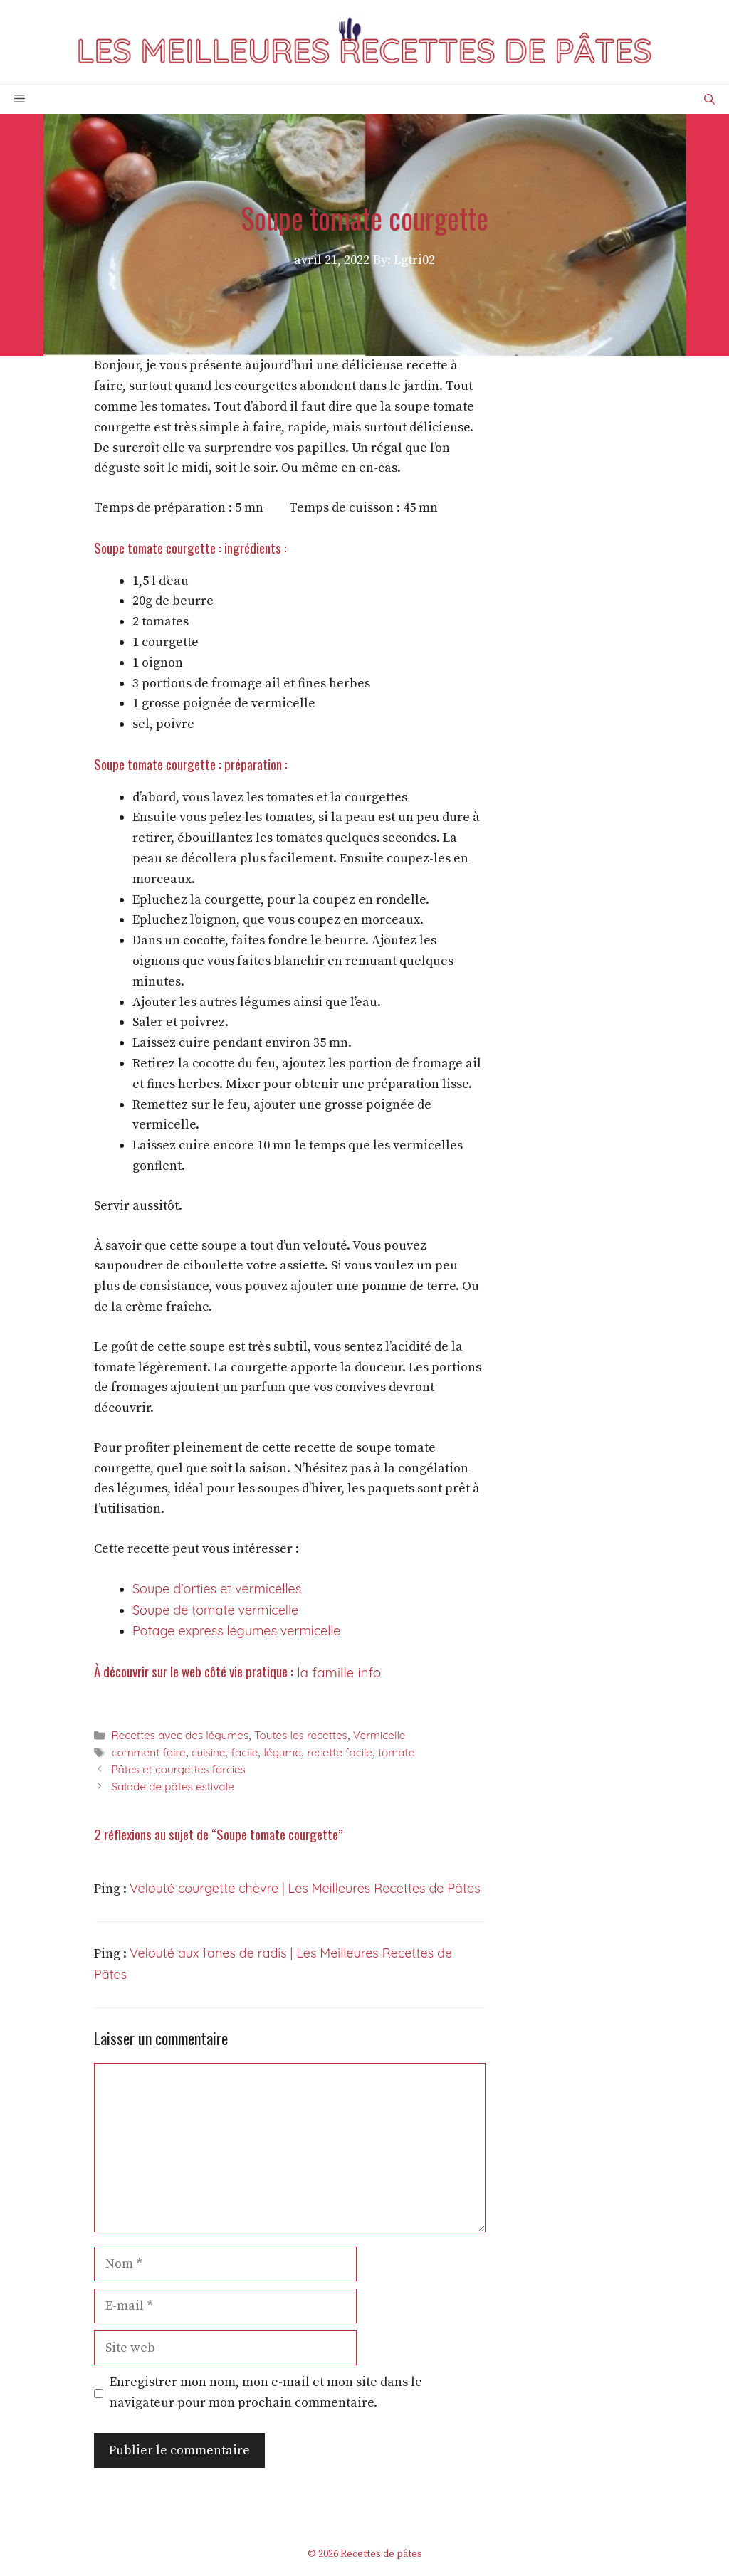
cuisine (209, 1752)
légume (282, 1752)
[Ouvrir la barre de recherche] (709, 99)
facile (244, 1752)
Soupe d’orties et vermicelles (216, 1588)
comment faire (148, 1752)
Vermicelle (379, 1735)
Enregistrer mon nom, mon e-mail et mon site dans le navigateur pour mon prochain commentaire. (266, 2392)
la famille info (337, 1672)
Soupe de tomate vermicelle (215, 1610)
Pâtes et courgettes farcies (178, 1769)
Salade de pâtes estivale (172, 1786)
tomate (396, 1752)
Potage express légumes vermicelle (236, 1630)
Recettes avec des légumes (179, 1735)
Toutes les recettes (300, 1735)
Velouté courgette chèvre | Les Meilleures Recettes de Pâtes (305, 1888)
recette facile (339, 1752)
